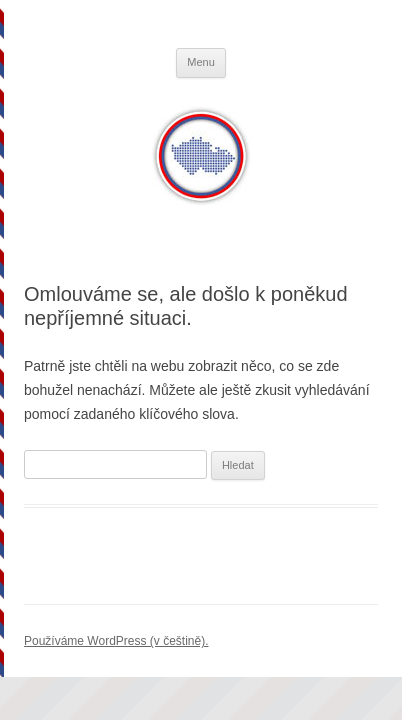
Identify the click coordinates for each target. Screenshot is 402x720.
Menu (201, 62)
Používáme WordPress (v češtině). (116, 641)
